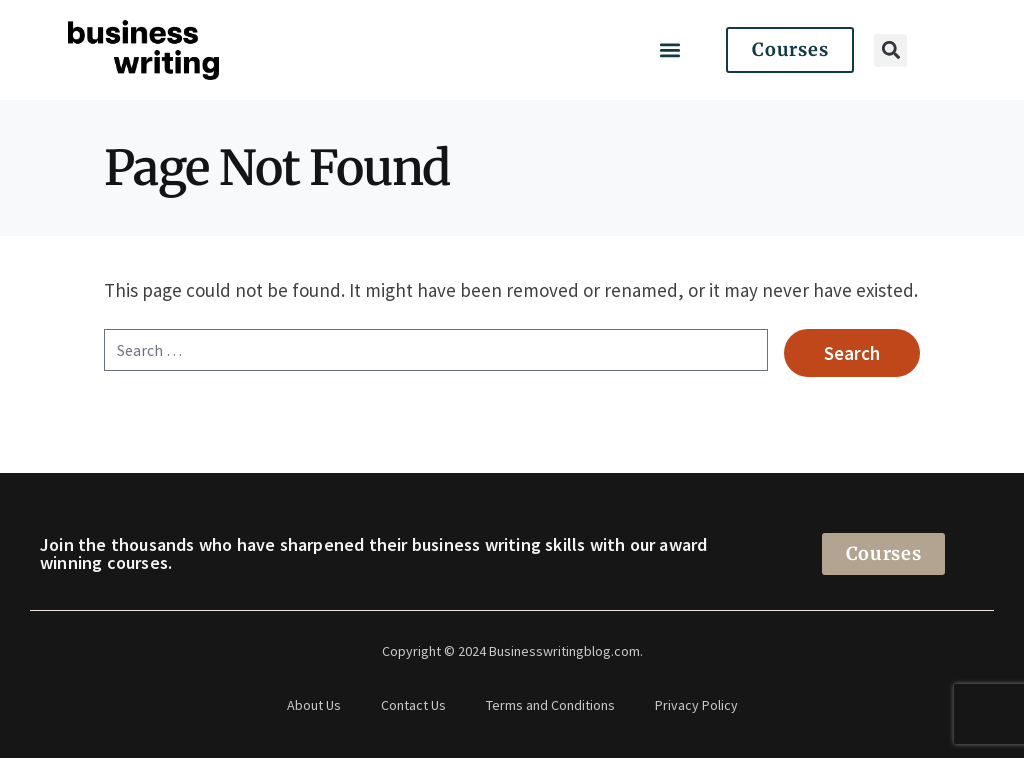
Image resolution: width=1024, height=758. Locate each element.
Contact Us (413, 705)
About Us (314, 705)
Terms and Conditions (550, 705)
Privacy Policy (696, 705)
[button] (669, 50)
